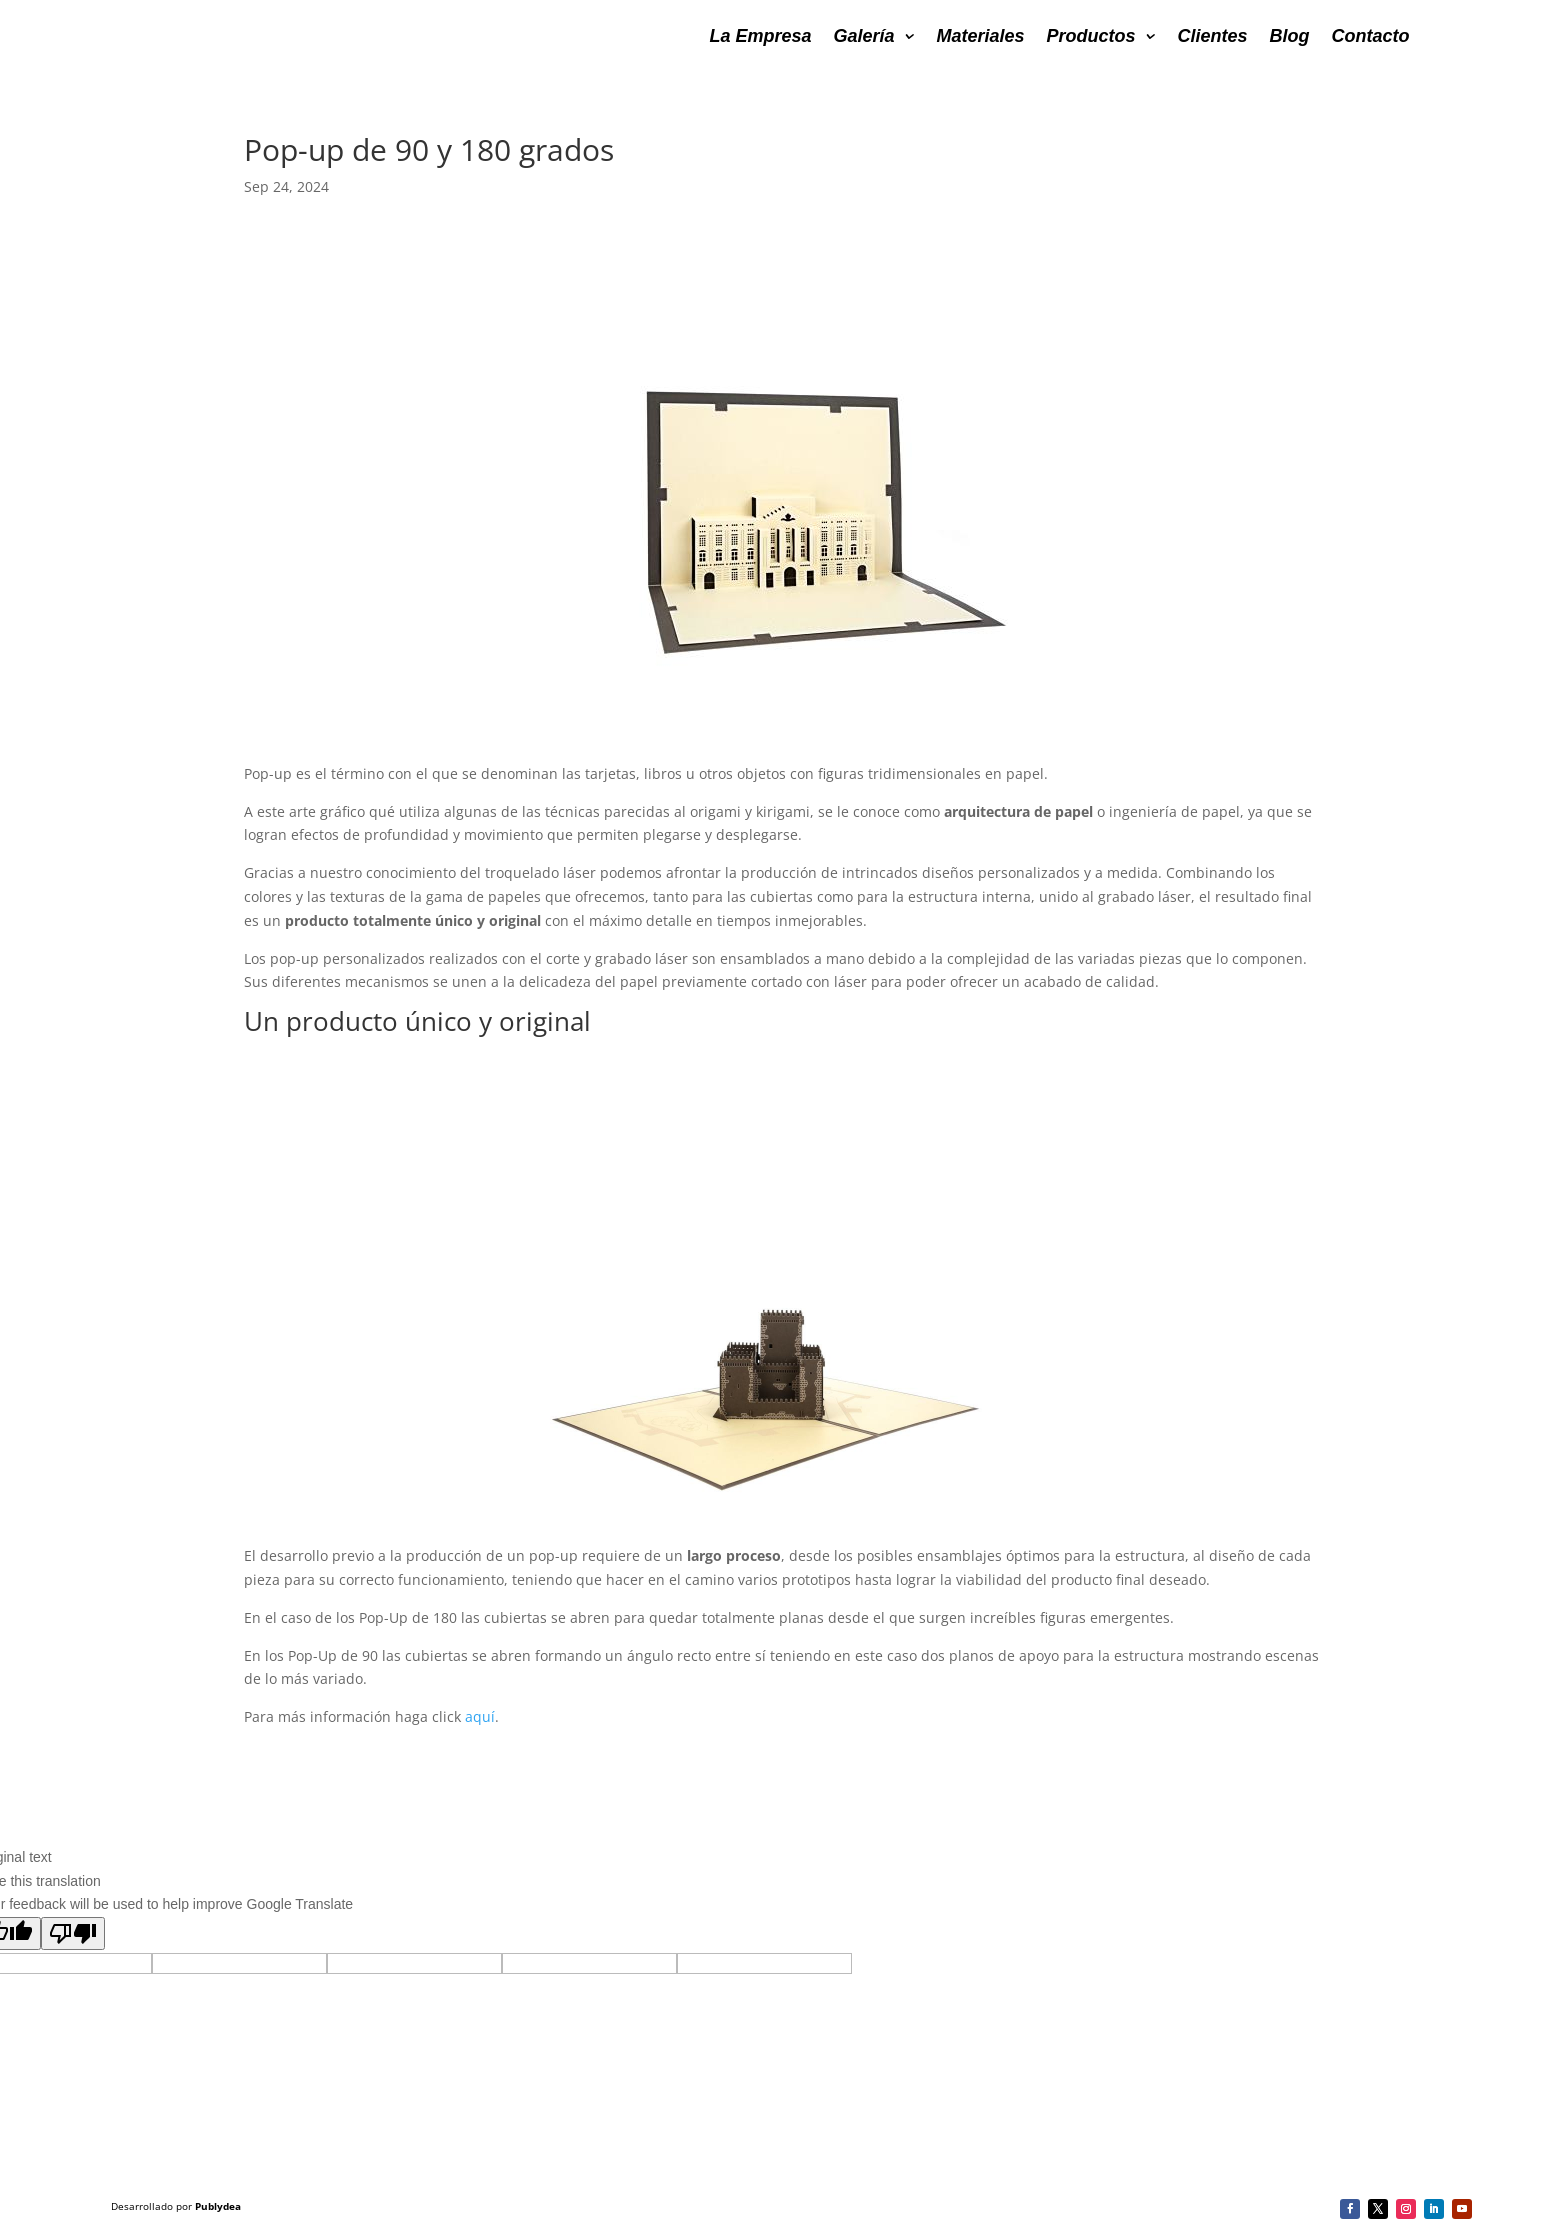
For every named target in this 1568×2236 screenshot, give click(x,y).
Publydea (218, 2206)
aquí (480, 1716)
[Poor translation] (73, 1933)
